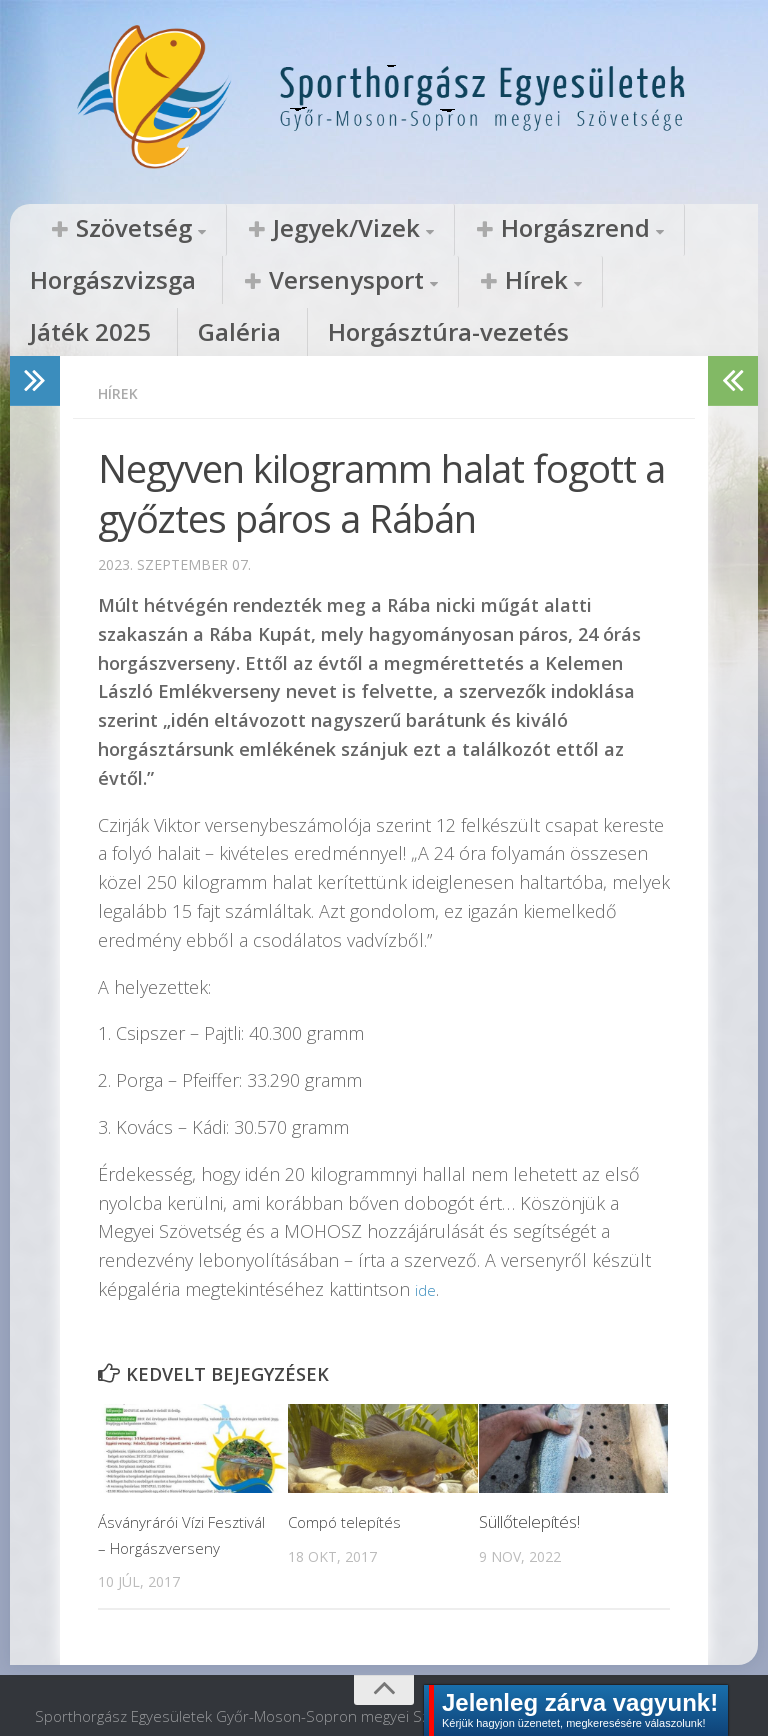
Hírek (242, 282)
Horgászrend (433, 229)
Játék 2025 (352, 282)
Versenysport (100, 282)
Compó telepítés (350, 1474)
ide (427, 1242)
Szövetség (105, 229)
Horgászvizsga (594, 229)
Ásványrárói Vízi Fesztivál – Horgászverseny (158, 1500)
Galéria (455, 282)
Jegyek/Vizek (263, 229)
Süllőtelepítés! (529, 1474)
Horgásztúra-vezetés (604, 282)
